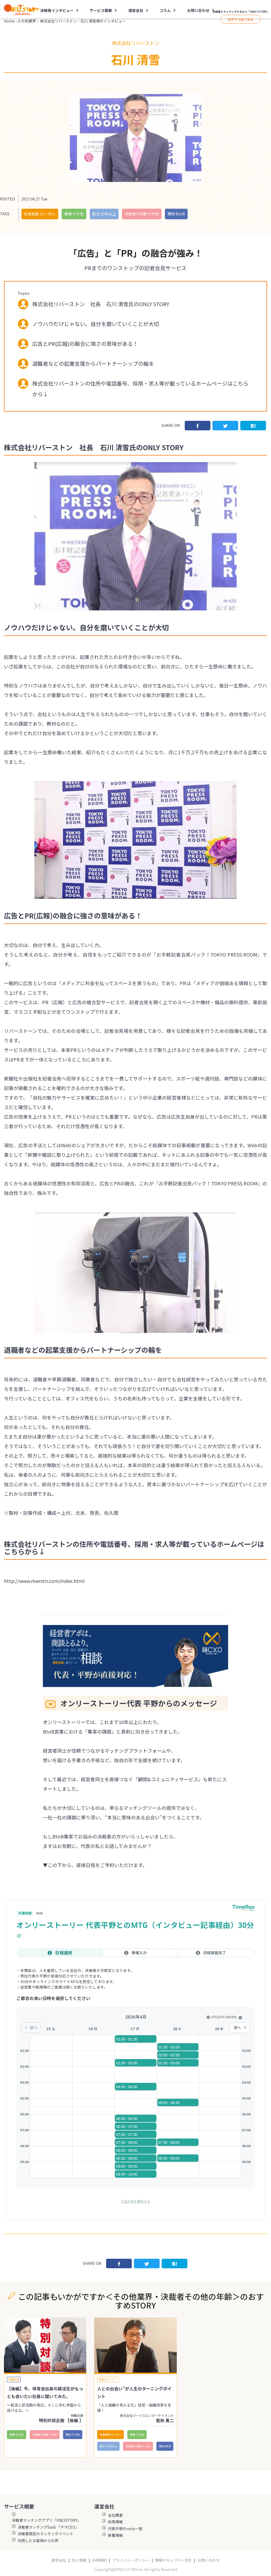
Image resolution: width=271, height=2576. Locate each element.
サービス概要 (101, 10)
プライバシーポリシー (131, 2560)
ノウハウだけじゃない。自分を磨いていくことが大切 (95, 324)
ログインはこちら (240, 19)
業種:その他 (74, 213)
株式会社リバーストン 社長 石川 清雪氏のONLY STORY (100, 304)
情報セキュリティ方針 (173, 2560)
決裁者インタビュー (57, 10)
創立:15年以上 (104, 213)
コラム (165, 10)
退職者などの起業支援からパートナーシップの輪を (93, 363)
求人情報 (79, 2560)
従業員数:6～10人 (110, 2434)
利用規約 (99, 2560)
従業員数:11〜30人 (40, 213)
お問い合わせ (198, 10)
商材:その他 (73, 2434)
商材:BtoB (176, 213)
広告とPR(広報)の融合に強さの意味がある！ (85, 343)
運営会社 (135, 10)
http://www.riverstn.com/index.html (44, 1580)
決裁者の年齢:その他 (142, 213)
